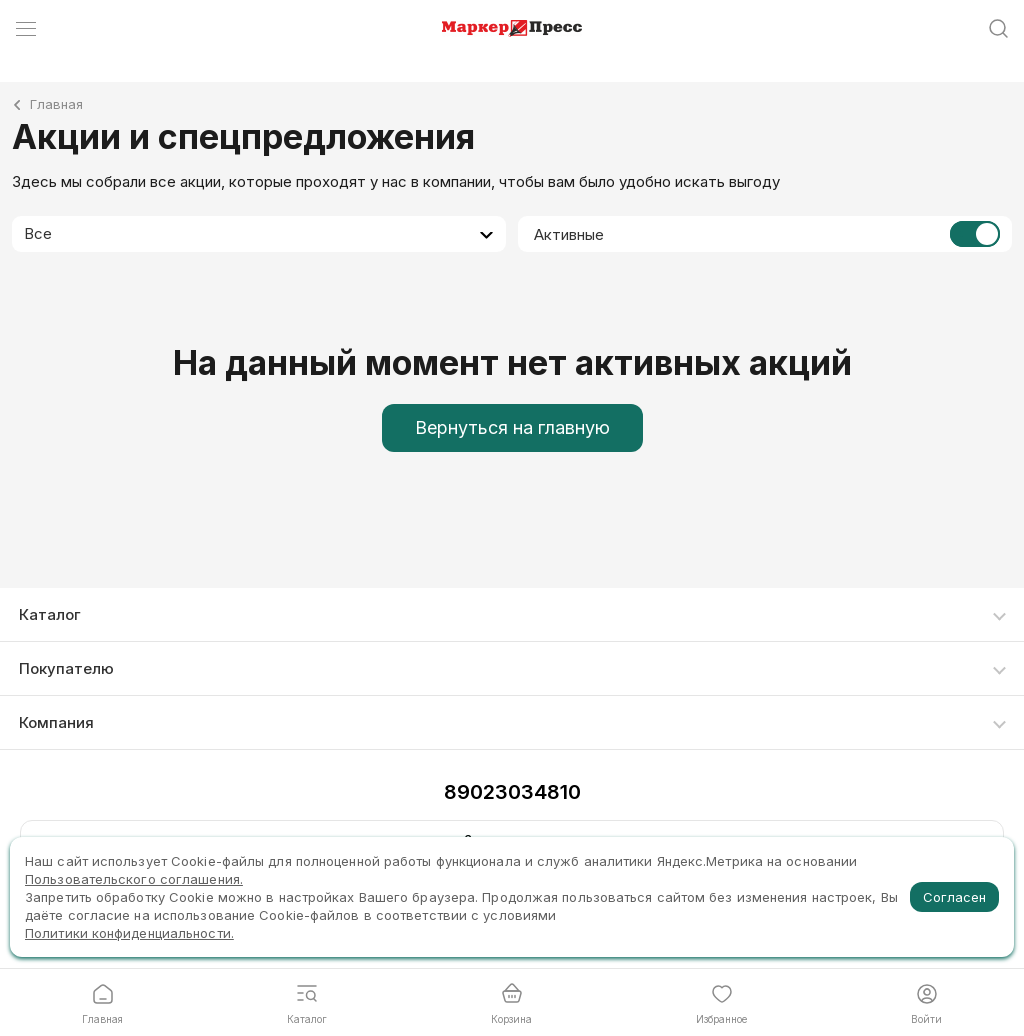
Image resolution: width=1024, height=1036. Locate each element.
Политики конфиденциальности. (129, 933)
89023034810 (512, 792)
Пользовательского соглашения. (134, 879)
